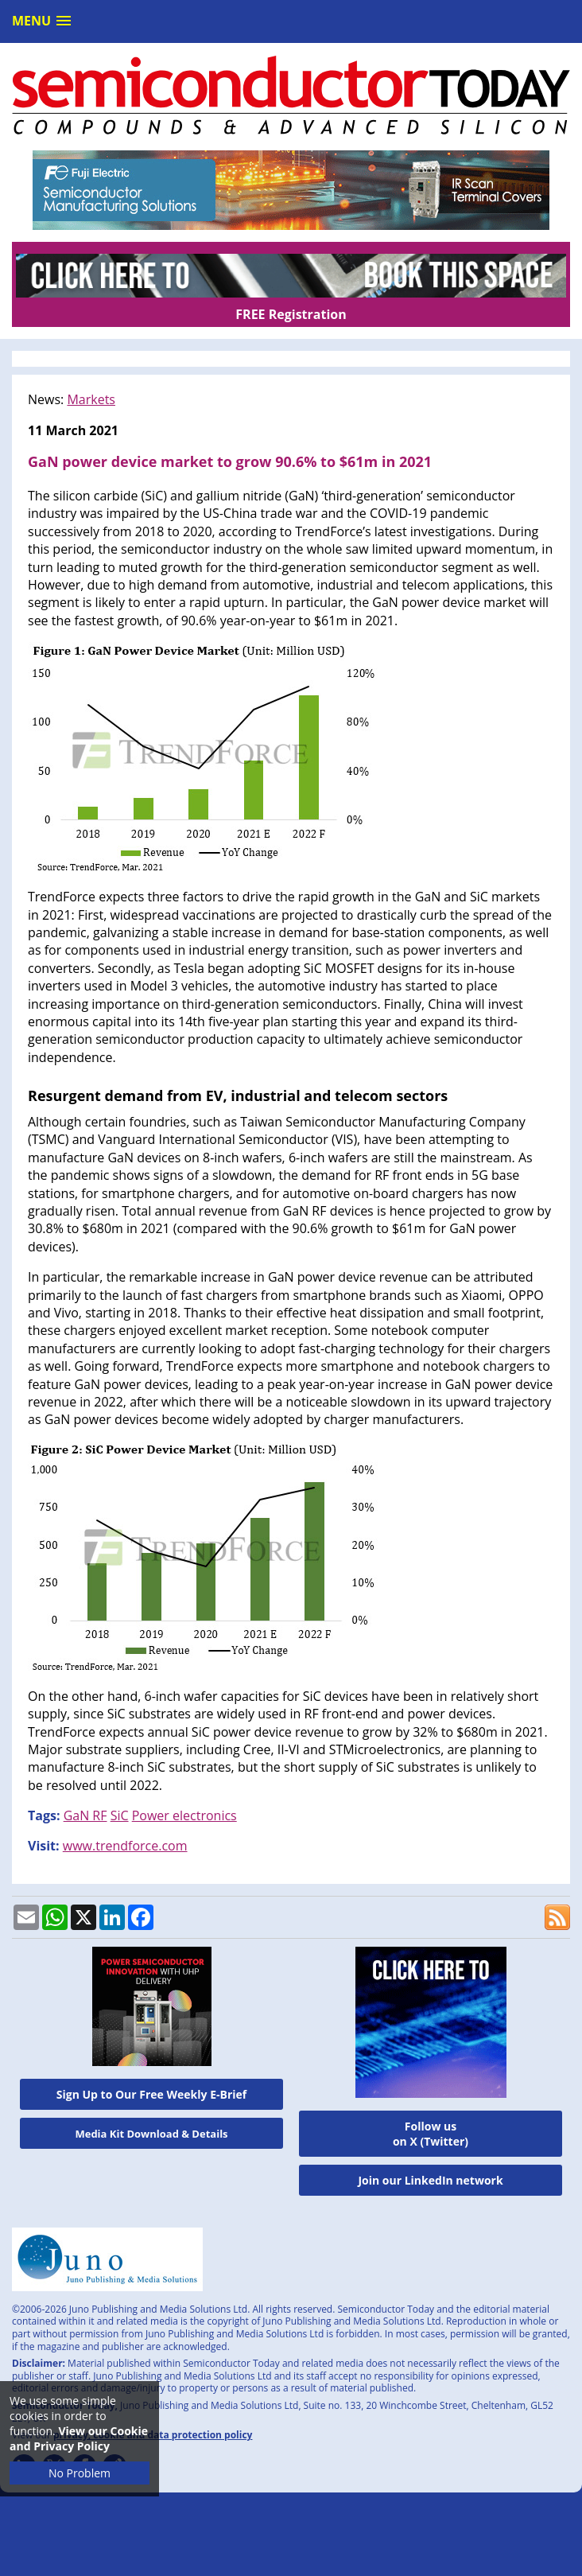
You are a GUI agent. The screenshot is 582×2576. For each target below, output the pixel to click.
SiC (120, 1815)
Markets (91, 399)
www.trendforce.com (125, 1845)
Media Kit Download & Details (151, 2134)
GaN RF (85, 1815)
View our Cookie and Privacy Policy (79, 2438)
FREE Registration (290, 314)
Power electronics (184, 1815)
